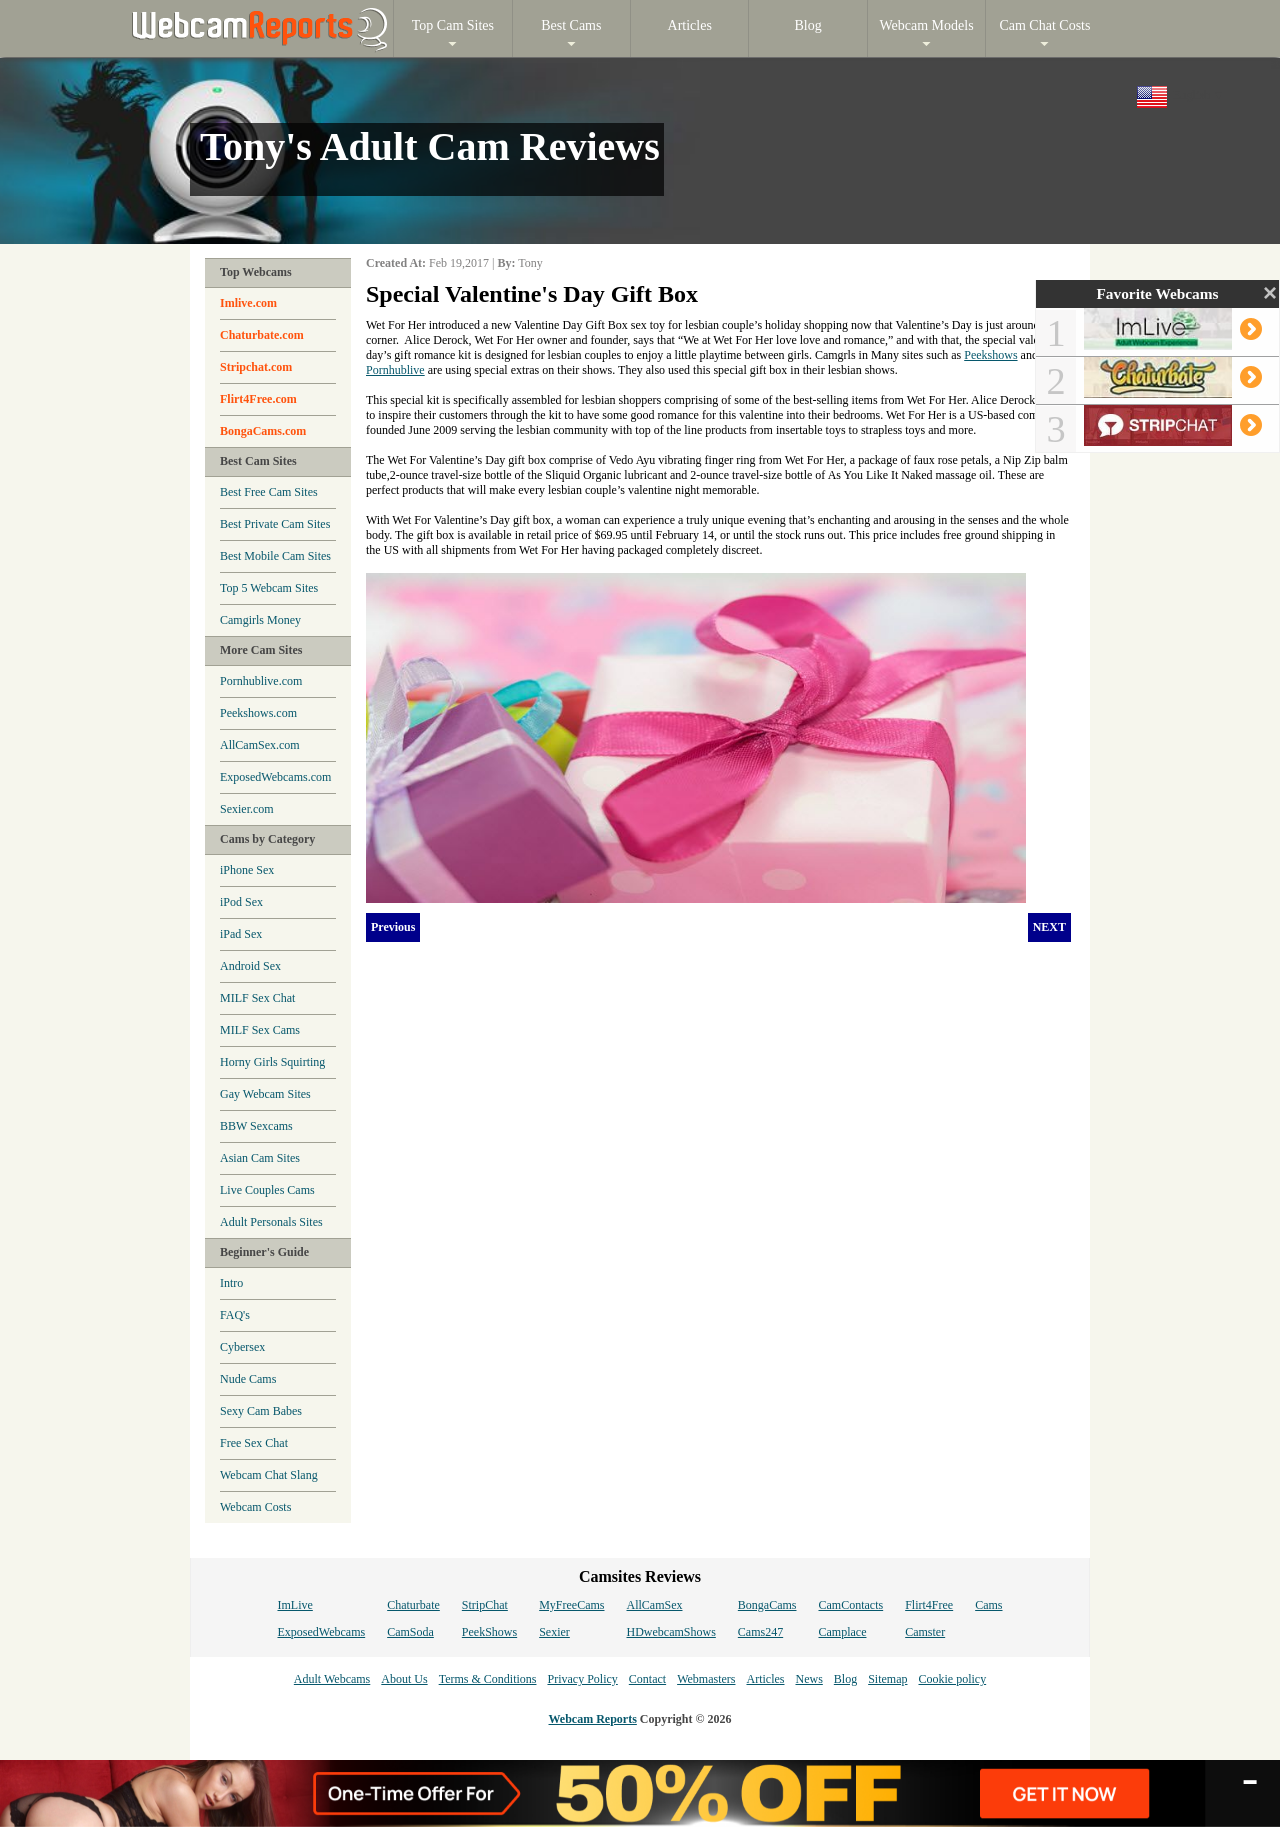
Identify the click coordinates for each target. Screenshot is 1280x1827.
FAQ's (235, 1315)
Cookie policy (952, 1679)
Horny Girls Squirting (272, 1062)
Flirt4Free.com (258, 399)
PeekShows (489, 1632)
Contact (647, 1679)
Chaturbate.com (262, 335)
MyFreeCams (571, 1605)
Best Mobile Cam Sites (275, 556)
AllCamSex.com (260, 745)
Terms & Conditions (488, 1679)
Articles (765, 1679)
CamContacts (851, 1605)
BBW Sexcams (256, 1126)
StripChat (485, 1605)
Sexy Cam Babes (261, 1411)
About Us (404, 1679)
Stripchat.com (256, 367)
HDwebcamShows (671, 1632)
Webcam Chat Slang (269, 1475)
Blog (845, 1679)
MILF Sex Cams (260, 1030)
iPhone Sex (247, 870)
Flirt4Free (929, 1605)
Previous (393, 927)
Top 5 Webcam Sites (269, 588)
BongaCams (767, 1605)
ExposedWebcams (321, 1632)
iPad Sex (241, 934)
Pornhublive (395, 370)
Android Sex (250, 966)
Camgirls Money (260, 620)
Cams (988, 1605)
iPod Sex (241, 902)
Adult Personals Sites (271, 1222)
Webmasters (706, 1679)
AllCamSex (655, 1605)
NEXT (1049, 927)
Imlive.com (248, 303)
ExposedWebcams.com (275, 777)
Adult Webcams (332, 1679)
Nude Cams (248, 1379)
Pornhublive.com (261, 681)
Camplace (843, 1632)
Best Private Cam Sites (275, 524)
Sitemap (887, 1679)
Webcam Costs (255, 1507)
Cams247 (760, 1632)
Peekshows (990, 355)
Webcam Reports (593, 1719)
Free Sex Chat (254, 1443)
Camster (925, 1632)
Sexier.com (247, 809)
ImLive (294, 1605)
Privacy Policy (582, 1679)
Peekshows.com (258, 713)
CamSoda (410, 1632)
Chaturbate (413, 1605)
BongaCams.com (263, 431)
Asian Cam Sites (260, 1158)
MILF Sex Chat (257, 998)
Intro (231, 1283)
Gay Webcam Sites (265, 1094)
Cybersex (242, 1347)
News (808, 1679)
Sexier (554, 1632)
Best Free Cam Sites (269, 492)
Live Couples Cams (267, 1190)
